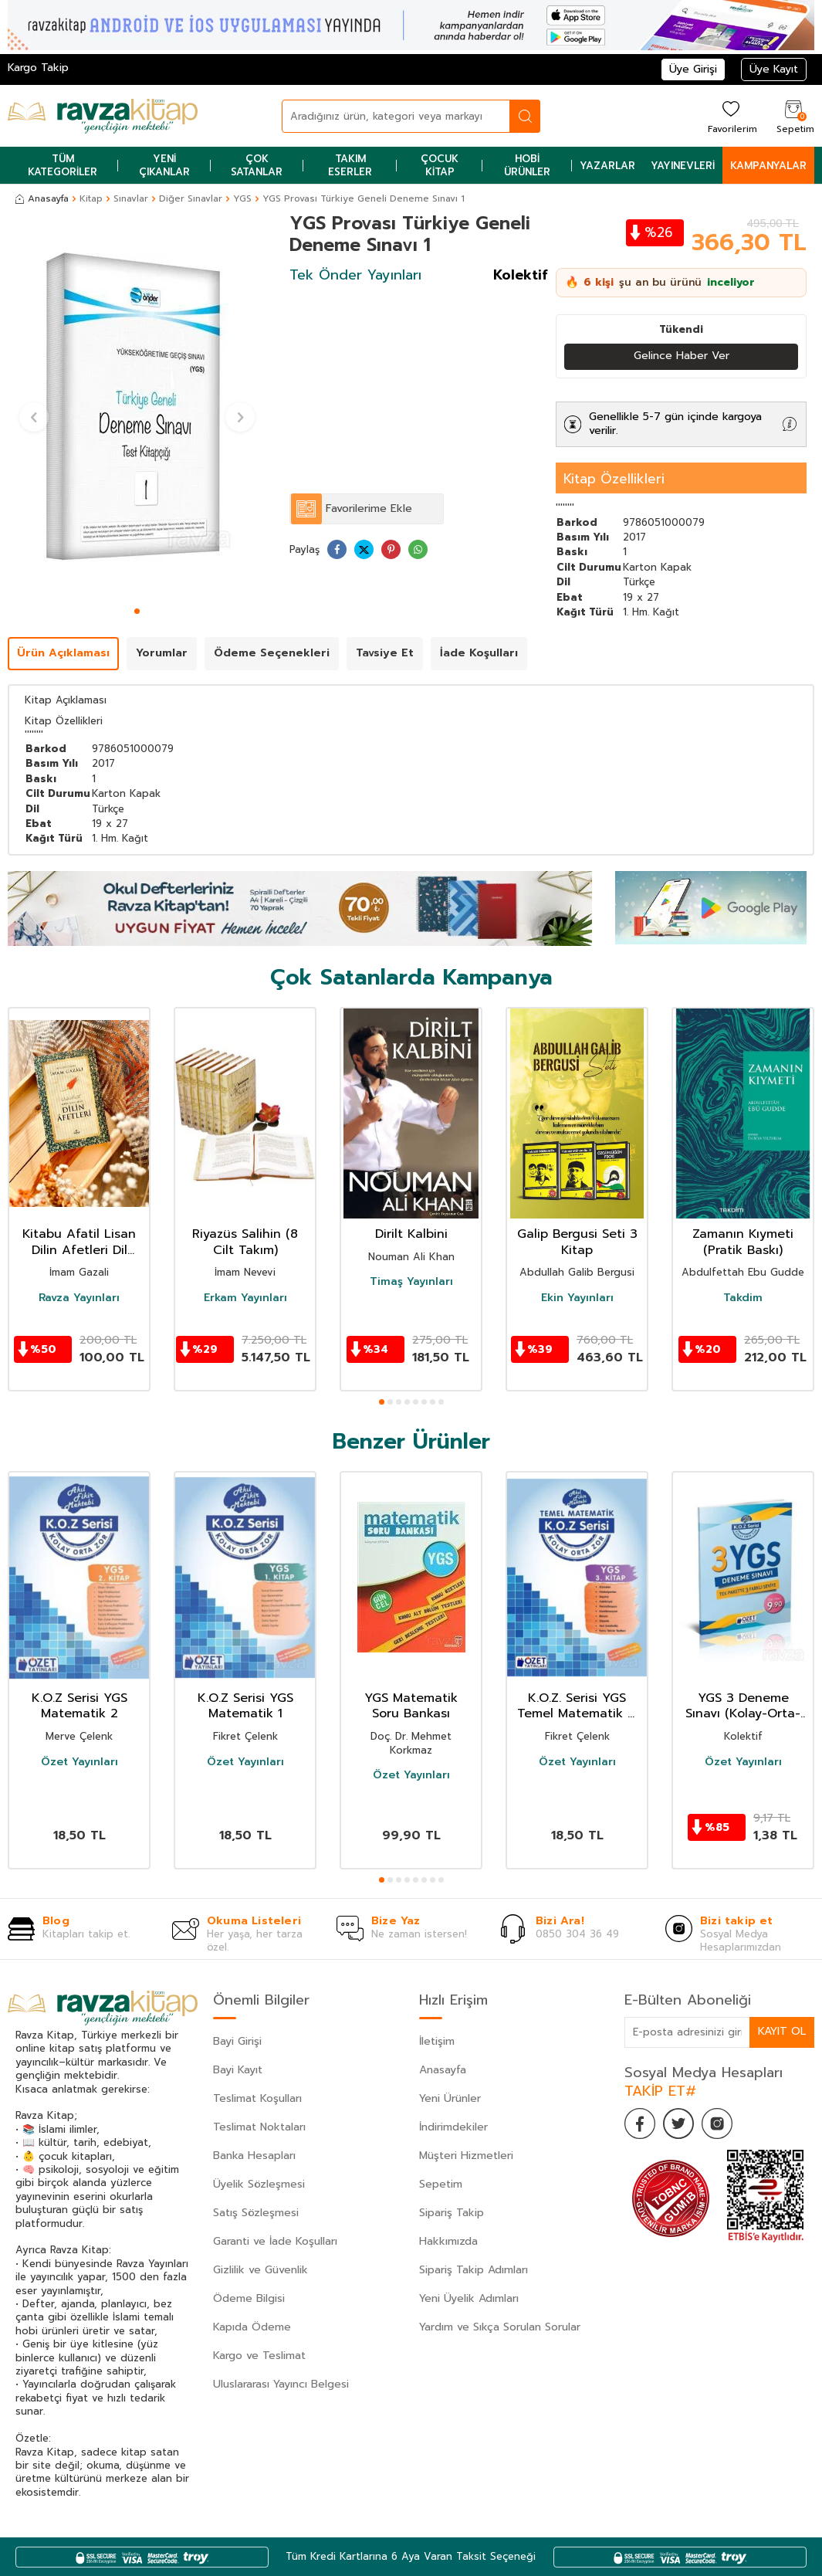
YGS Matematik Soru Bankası (411, 1706)
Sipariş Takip (451, 2213)
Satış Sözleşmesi (256, 2213)
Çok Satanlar (256, 165)
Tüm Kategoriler (62, 165)
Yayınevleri (683, 165)
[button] (137, 611)
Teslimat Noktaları (259, 2127)
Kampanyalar (768, 165)
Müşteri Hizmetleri (466, 2155)
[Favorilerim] (730, 116)
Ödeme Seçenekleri (272, 653)
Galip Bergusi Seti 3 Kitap (577, 1242)
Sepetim (440, 2184)
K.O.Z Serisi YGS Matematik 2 (79, 1706)
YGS (242, 198)
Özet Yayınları (79, 1762)
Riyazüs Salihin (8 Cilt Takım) (245, 1242)
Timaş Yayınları (411, 1282)
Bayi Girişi (237, 2041)
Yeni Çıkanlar (164, 165)
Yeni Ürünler (450, 2098)
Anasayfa (42, 198)
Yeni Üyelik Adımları (469, 2298)
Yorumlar (162, 653)
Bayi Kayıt (237, 2070)
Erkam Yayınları (245, 1298)
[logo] (103, 116)
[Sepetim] (793, 116)
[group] (137, 407)
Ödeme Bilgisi (249, 2298)
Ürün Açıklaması (63, 653)
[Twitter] (678, 2123)
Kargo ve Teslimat (259, 2355)
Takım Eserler (350, 165)
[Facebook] (639, 2123)
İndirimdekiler (453, 2127)
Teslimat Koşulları (257, 2098)
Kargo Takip (38, 67)
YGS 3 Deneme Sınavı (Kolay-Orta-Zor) (742, 1706)
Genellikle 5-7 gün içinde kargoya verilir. (675, 423)
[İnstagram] (717, 2123)
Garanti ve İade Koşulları (275, 2241)
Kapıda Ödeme (252, 2327)
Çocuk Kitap (439, 165)
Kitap (91, 198)
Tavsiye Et (385, 653)
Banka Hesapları (254, 2155)
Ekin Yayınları (577, 1298)
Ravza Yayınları (79, 1298)
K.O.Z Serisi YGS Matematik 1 (245, 1706)
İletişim (437, 2041)
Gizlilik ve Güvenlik (260, 2270)
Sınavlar (130, 198)
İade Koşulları (479, 653)
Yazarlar (607, 165)
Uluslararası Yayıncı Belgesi (281, 2384)
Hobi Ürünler (527, 165)
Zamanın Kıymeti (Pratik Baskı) (742, 1242)
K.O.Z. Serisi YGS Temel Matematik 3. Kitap (577, 1706)
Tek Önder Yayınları (355, 275)
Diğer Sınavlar (190, 198)
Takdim (743, 1298)
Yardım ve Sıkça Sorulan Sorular (499, 2327)
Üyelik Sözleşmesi (259, 2184)
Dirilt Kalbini (411, 1234)
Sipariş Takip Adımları (473, 2270)
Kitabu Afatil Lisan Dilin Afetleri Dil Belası (79, 1242)
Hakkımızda (448, 2241)
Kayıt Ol (782, 2031)
